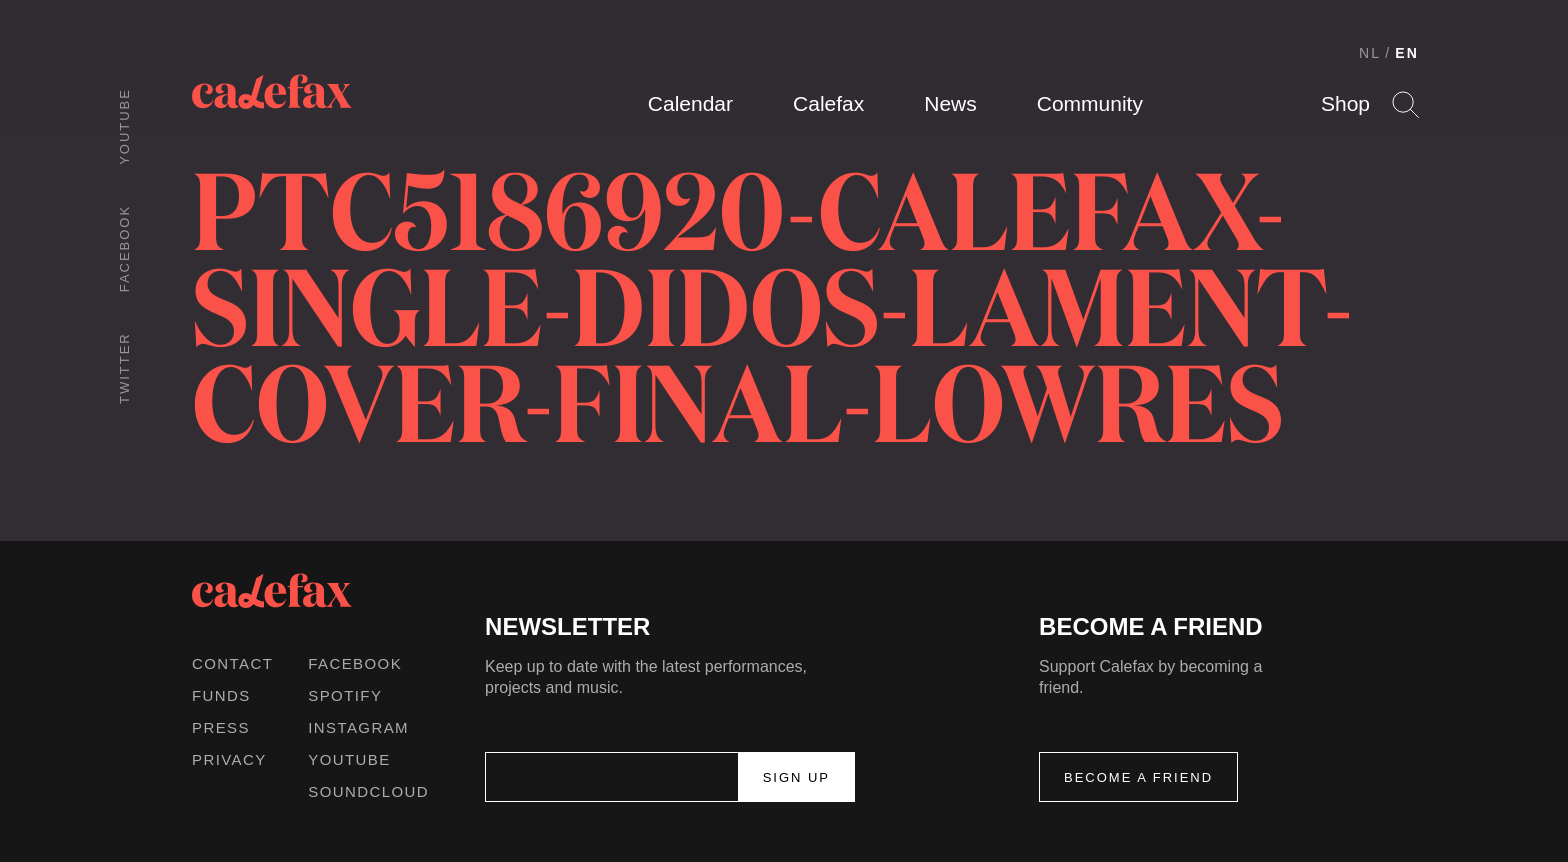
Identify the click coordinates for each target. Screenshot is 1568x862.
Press (221, 727)
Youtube (124, 126)
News (950, 103)
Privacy (229, 759)
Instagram (358, 727)
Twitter (124, 368)
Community (1090, 103)
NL (1370, 53)
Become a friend (1138, 777)
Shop (1345, 103)
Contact (232, 663)
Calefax (828, 103)
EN (1407, 53)
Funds (221, 695)
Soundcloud (368, 791)
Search (1405, 104)
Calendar (690, 103)
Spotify (345, 695)
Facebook (124, 248)
